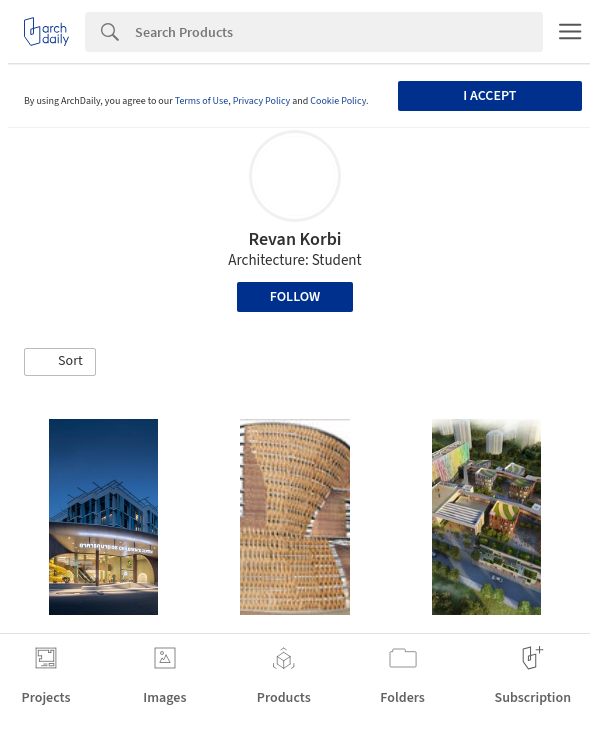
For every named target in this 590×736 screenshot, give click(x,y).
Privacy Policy (262, 101)
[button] (60, 362)
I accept (489, 96)
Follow (295, 297)
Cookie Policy (338, 101)
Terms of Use (202, 101)
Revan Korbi (294, 239)
